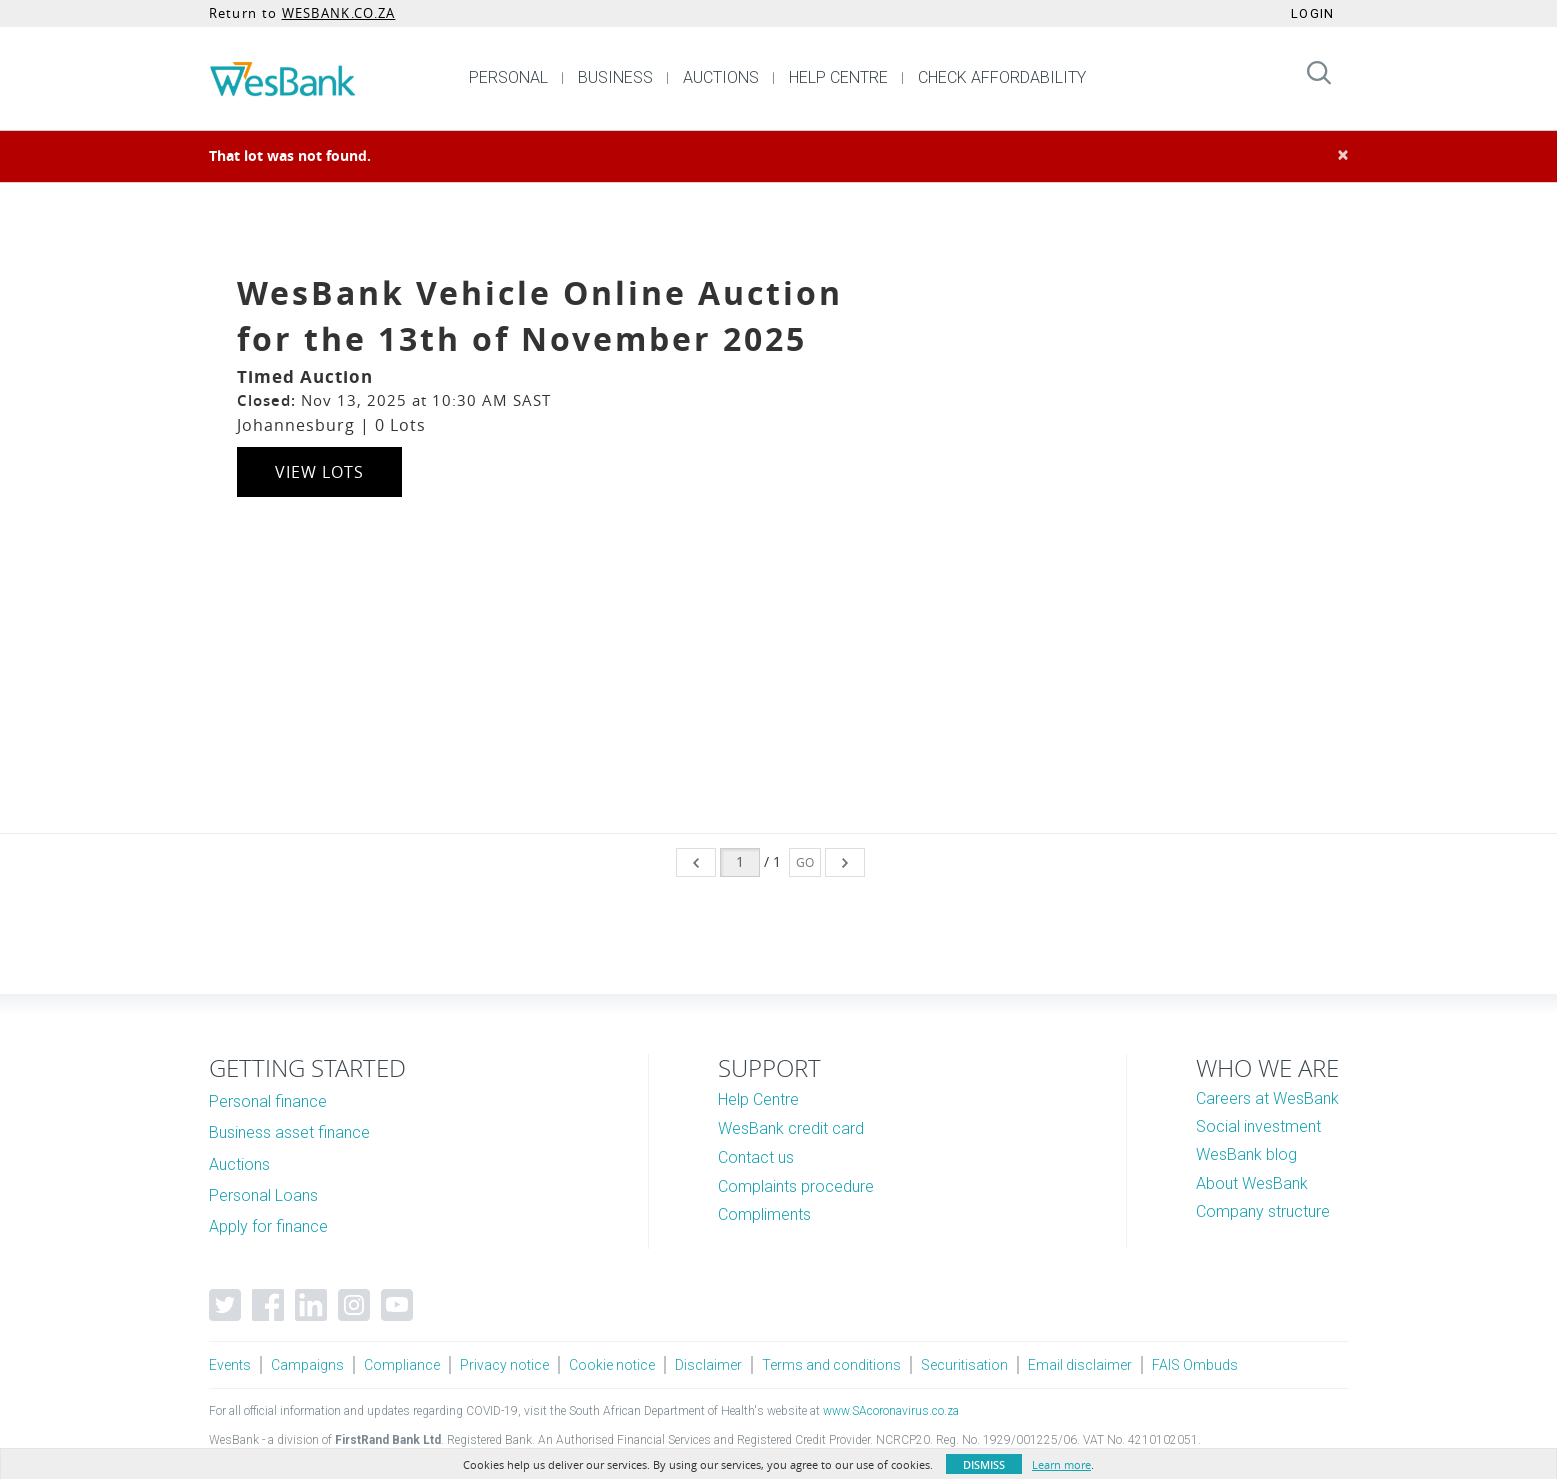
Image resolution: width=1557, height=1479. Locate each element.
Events (230, 1365)
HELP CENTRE (838, 77)
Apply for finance (268, 1226)
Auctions (239, 1164)
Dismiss (984, 1464)
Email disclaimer (1080, 1365)
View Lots (319, 472)
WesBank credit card (791, 1128)
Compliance (402, 1365)
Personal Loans (263, 1195)
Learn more (1061, 1464)
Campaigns (307, 1365)
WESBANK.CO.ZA (339, 13)
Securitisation (964, 1365)
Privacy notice (504, 1365)
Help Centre (758, 1099)
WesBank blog (1246, 1154)
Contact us (756, 1157)
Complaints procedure (796, 1186)
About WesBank (1252, 1183)
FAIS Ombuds (1195, 1365)
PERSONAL (508, 77)
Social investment (1258, 1126)
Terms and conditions (831, 1365)
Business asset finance (289, 1132)
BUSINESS (615, 77)
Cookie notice (612, 1365)
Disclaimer (708, 1365)
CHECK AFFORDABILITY (1002, 77)
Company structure (1263, 1211)
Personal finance (268, 1101)
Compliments (764, 1214)
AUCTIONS (721, 77)
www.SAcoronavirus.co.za (891, 1411)
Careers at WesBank (1267, 1098)
